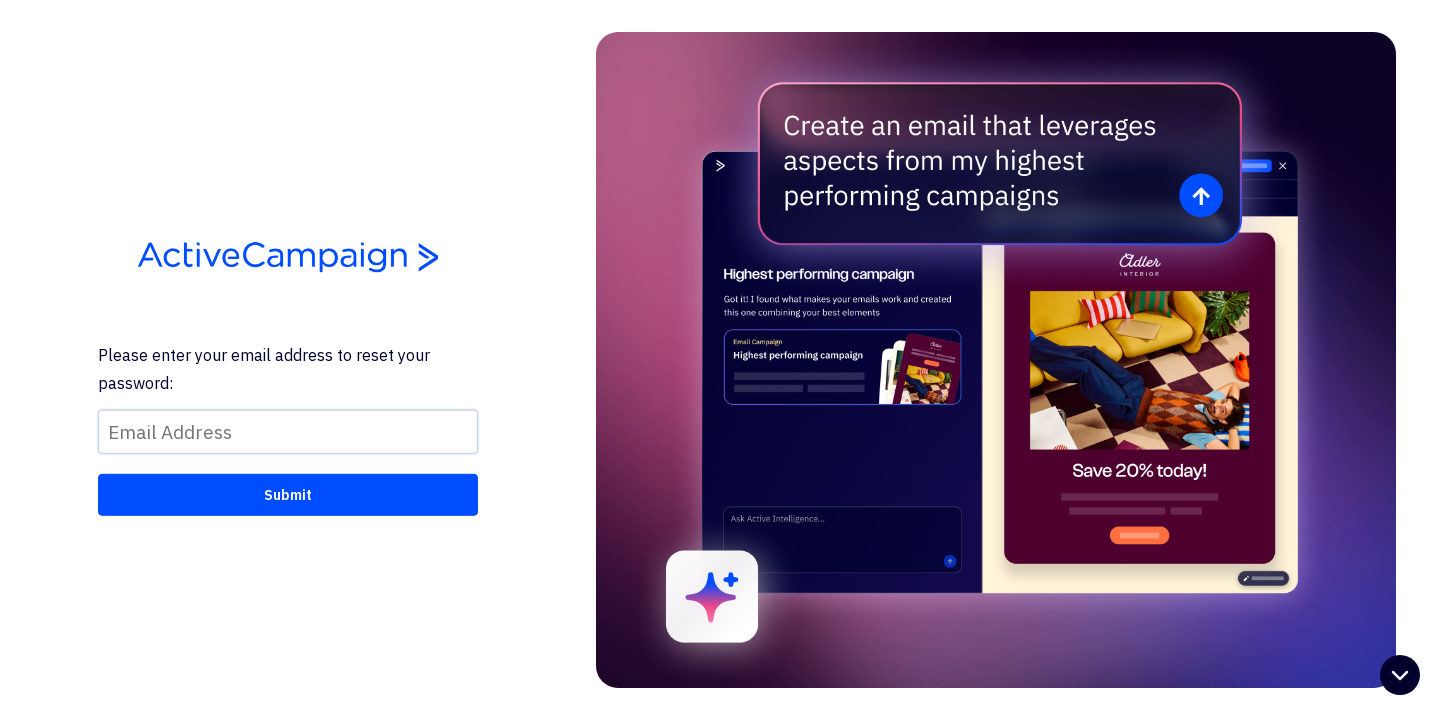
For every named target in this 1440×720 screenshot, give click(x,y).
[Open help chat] (1400, 677)
